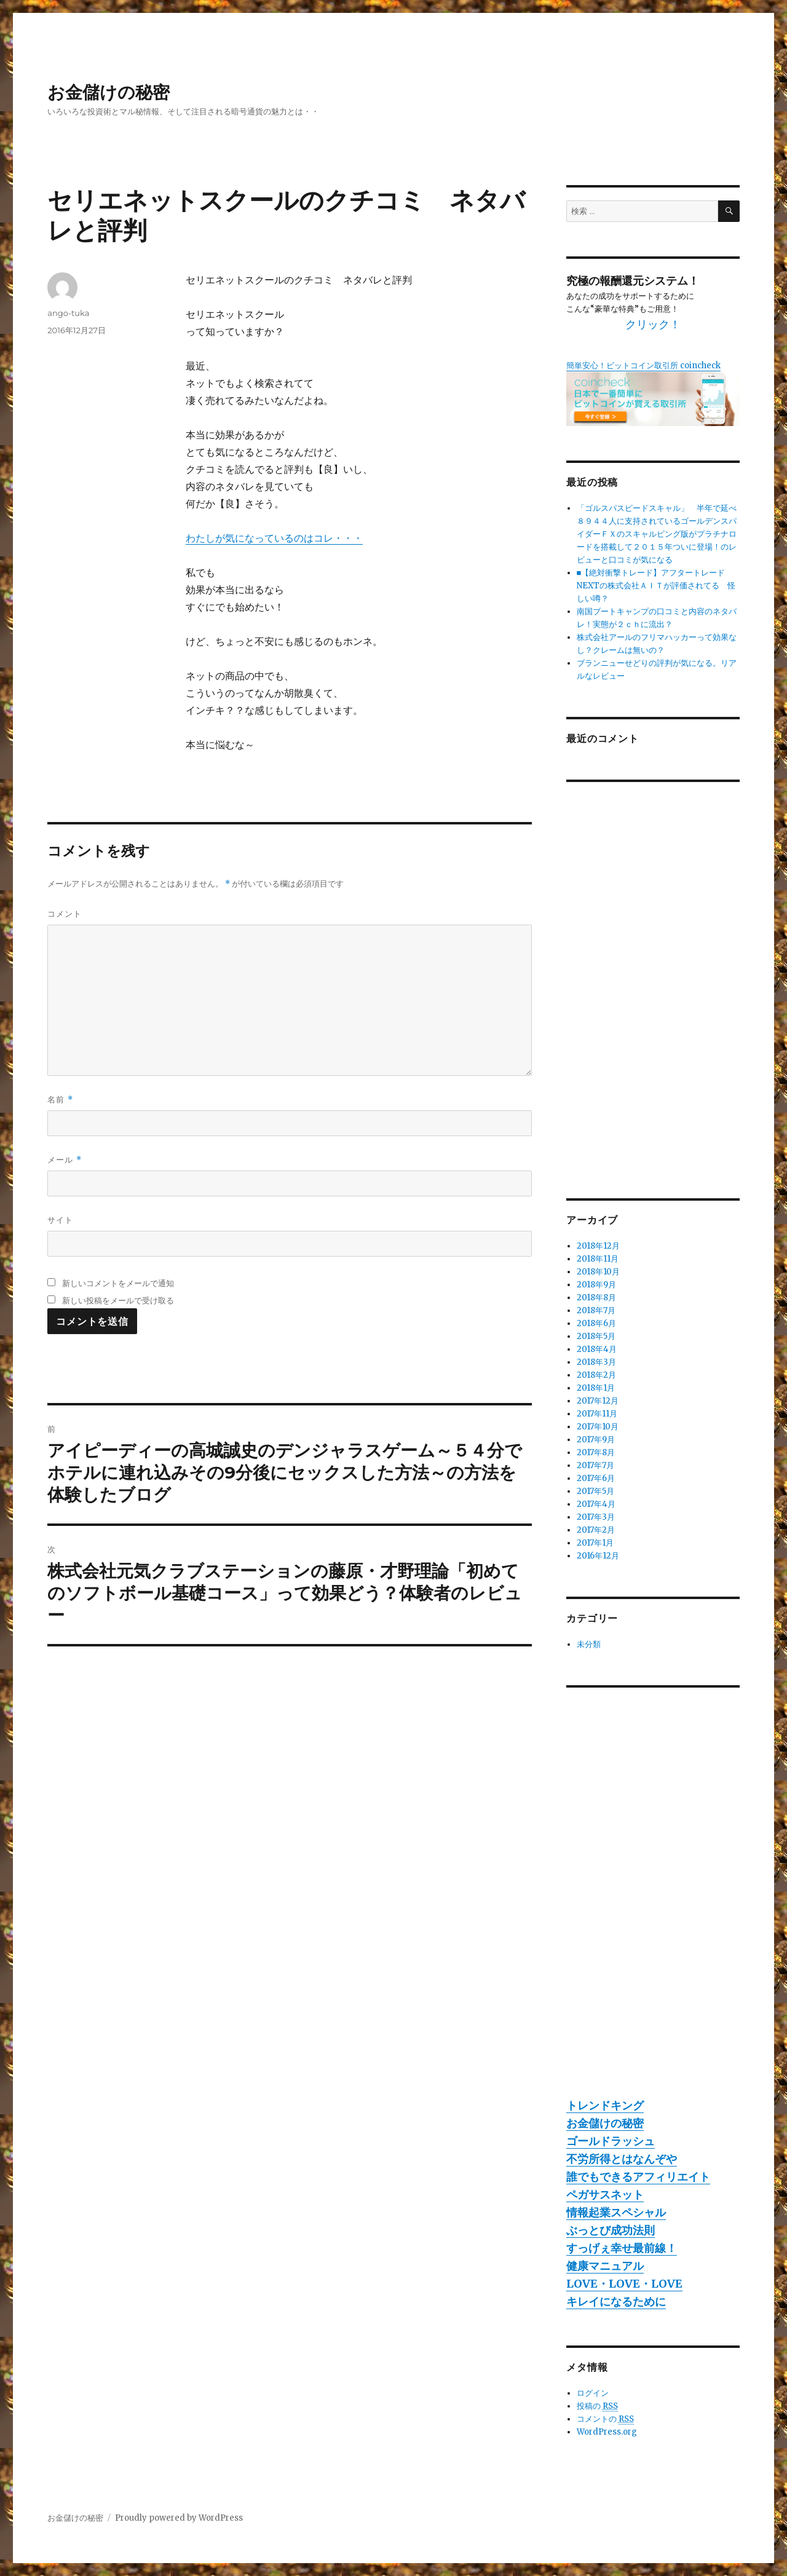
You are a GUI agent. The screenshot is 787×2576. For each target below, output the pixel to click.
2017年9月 (596, 1439)
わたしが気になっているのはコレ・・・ (274, 538)
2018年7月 (596, 1310)
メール (64, 1160)
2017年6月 (596, 1478)
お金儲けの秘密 (108, 92)
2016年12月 (598, 1556)
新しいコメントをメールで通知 (118, 1283)
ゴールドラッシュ (610, 2141)
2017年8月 (596, 1452)
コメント (64, 914)
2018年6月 (596, 1323)
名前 (60, 1099)
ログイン (593, 2393)
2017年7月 (595, 1465)
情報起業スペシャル (616, 2212)
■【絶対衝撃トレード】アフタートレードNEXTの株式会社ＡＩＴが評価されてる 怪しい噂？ (656, 585)
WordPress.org (607, 2432)
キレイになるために (616, 2301)
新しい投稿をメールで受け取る (118, 1300)
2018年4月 (597, 1349)
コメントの (605, 2419)
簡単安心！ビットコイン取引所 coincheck (643, 365)
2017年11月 (597, 1414)
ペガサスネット (605, 2194)
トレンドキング (605, 2105)
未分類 (589, 1644)
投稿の (597, 2406)
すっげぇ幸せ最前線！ (621, 2248)
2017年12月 (598, 1401)
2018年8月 (596, 1297)
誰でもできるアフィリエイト (638, 2177)
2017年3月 (596, 1517)
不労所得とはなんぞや (621, 2159)
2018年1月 (596, 1388)
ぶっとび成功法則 (610, 2230)
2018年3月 (596, 1362)
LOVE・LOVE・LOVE (624, 2284)
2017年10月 (598, 1426)
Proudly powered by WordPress (179, 2518)
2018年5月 (596, 1336)
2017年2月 (596, 1530)
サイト (60, 1220)
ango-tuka (68, 313)
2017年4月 (596, 1504)
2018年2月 (596, 1375)
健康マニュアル (605, 2266)
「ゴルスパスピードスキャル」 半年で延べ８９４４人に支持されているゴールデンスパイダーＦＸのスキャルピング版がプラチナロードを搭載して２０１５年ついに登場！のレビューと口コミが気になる (657, 534)
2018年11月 (598, 1259)
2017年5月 (595, 1491)
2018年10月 (598, 1271)
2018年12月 (598, 1246)
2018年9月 (596, 1284)
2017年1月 (595, 1543)
